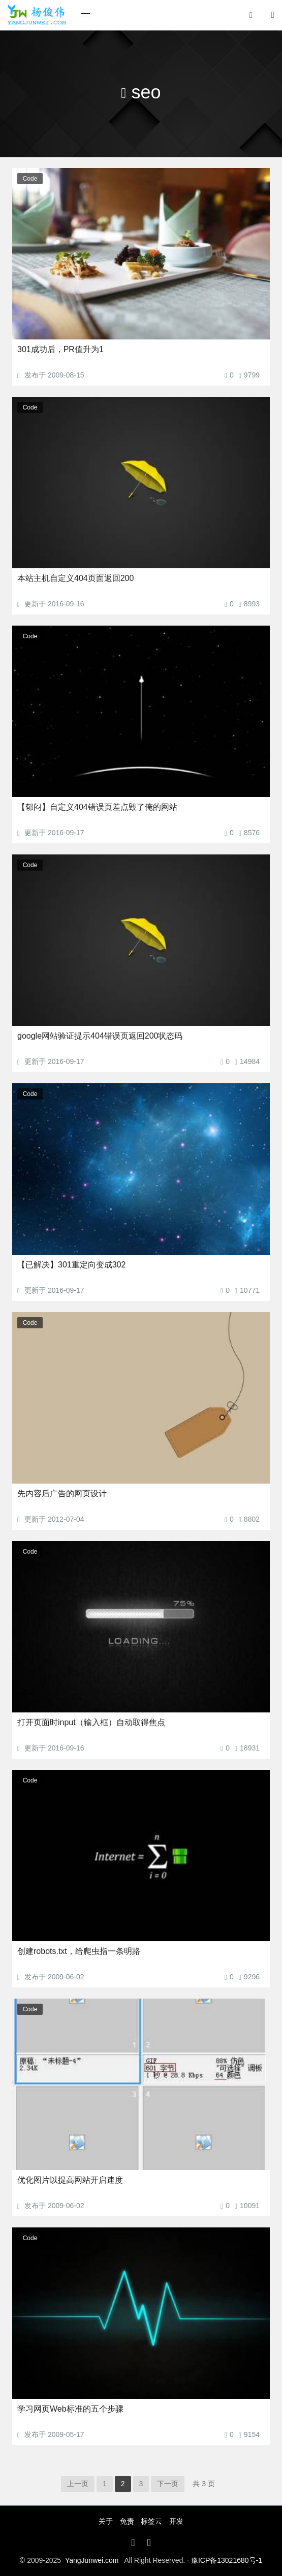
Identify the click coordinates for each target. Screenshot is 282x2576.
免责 (127, 2521)
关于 (106, 2521)
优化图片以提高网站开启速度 (70, 2180)
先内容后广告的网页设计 (62, 1493)
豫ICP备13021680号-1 (226, 2560)
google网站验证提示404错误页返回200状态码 (99, 1036)
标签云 (151, 2521)
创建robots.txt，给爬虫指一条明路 (78, 1951)
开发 (176, 2521)
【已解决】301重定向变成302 (71, 1264)
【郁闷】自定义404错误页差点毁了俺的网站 (97, 807)
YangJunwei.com (92, 2560)
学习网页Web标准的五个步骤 (70, 2409)
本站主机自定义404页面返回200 (75, 578)
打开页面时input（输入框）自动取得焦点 (91, 1722)
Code (30, 178)
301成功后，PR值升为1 (60, 349)
